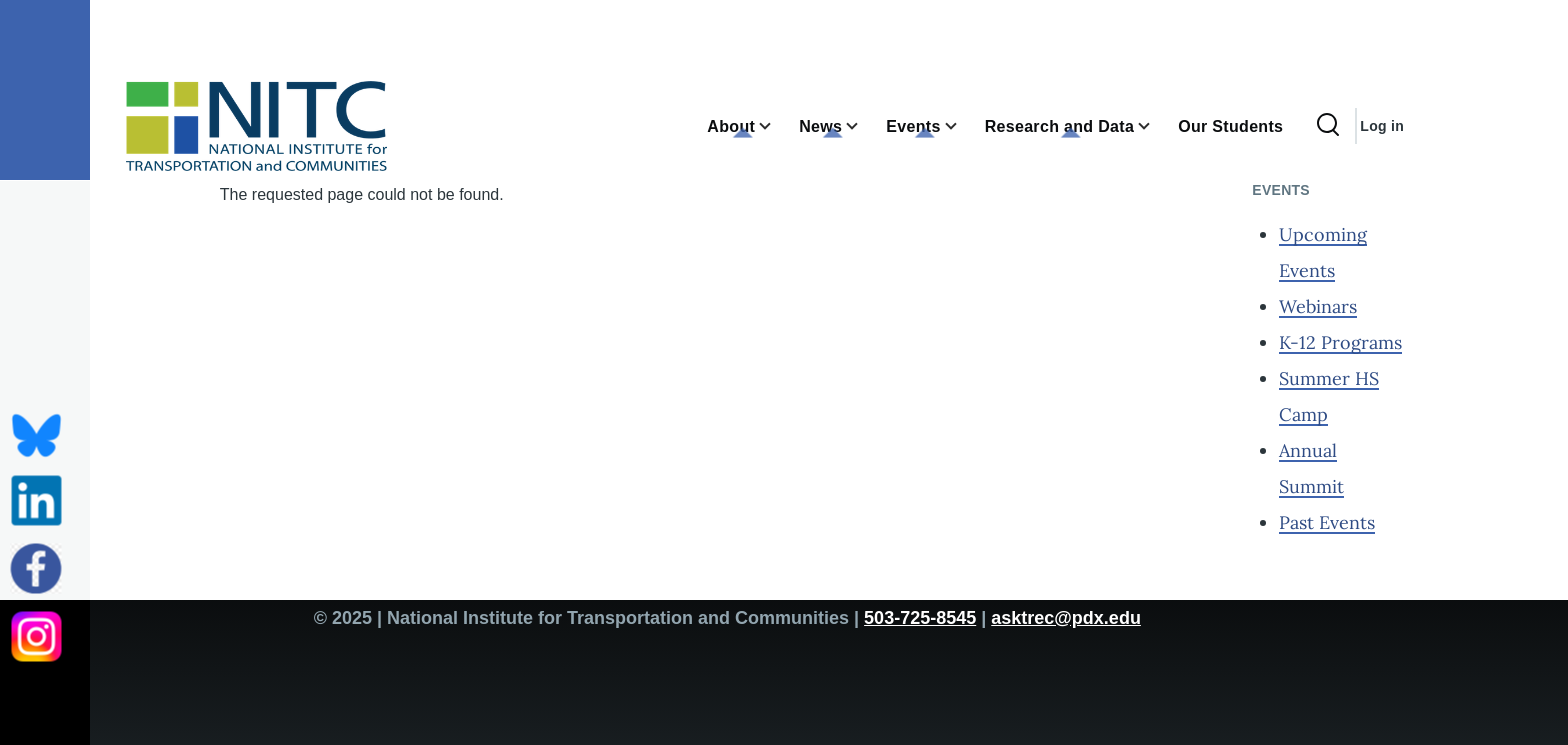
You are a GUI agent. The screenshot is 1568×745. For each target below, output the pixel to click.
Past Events (1327, 522)
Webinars (1318, 306)
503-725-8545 (920, 618)
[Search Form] (1328, 126)
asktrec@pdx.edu (1066, 618)
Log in (1382, 126)
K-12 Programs (1340, 342)
